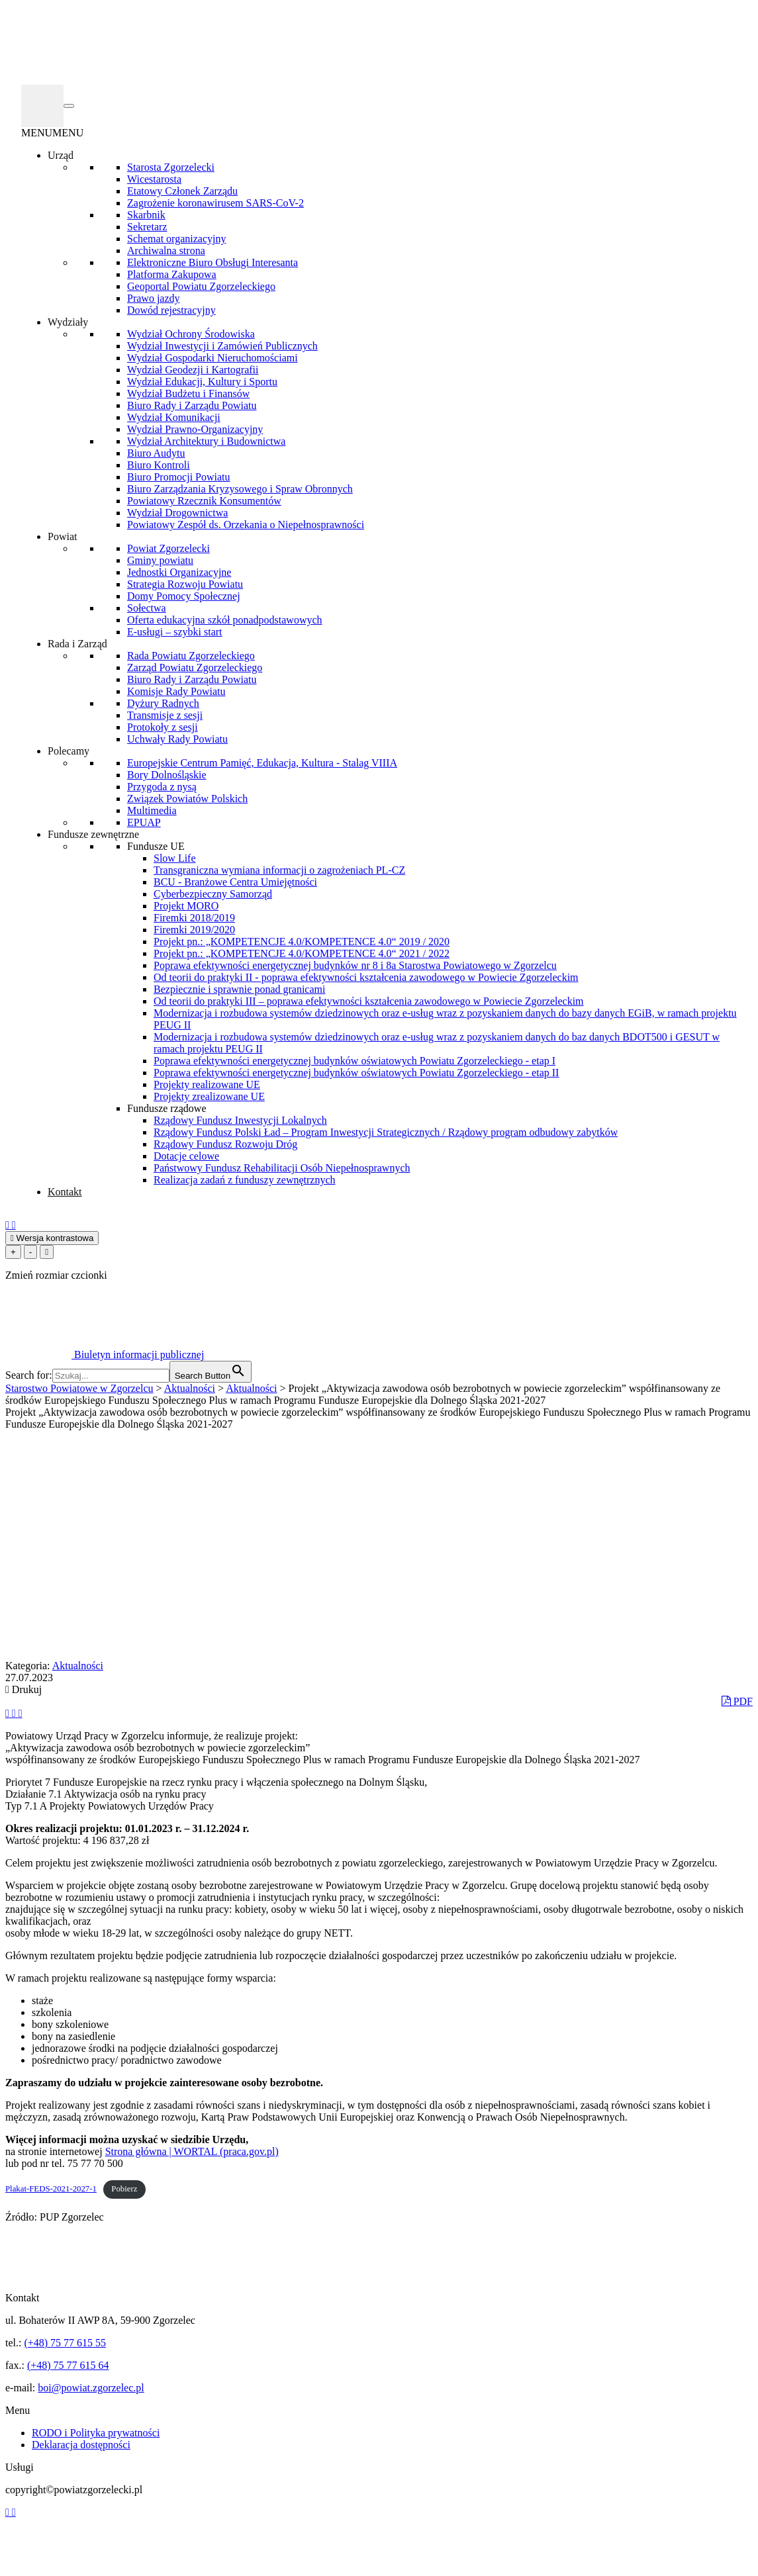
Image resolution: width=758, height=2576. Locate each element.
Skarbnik (146, 214)
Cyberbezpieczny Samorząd (213, 893)
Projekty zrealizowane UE (209, 1096)
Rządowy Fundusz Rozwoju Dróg (225, 1144)
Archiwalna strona (166, 250)
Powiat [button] (62, 536)
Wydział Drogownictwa (177, 512)
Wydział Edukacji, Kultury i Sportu (202, 381)
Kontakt (65, 1191)
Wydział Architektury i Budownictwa (206, 441)
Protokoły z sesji (162, 727)
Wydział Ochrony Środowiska (191, 334)
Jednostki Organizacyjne (179, 572)
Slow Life (175, 858)
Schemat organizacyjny (176, 238)
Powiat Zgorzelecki (168, 548)
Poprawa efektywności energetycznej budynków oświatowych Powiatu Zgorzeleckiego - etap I (354, 1060)
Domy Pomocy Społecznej (183, 596)
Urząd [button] (60, 155)
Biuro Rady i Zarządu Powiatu (192, 405)
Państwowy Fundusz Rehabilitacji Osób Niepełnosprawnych (282, 1167)
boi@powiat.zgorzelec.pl (91, 2387)
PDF (737, 1701)
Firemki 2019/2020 (194, 929)
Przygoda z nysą (162, 786)
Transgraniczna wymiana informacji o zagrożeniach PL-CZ (279, 870)
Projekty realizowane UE (207, 1084)
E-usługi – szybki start (174, 631)
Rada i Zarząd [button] (77, 643)
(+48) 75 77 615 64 (68, 2365)
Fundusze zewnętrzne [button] (93, 834)
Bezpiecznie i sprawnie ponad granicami (239, 989)
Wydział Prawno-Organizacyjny (195, 429)
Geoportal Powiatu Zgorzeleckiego (201, 286)
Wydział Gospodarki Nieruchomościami (212, 357)
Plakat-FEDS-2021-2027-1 (51, 2188)
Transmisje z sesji (165, 715)
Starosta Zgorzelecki (170, 167)
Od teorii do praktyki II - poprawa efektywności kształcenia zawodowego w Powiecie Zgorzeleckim (366, 977)
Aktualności (77, 1665)
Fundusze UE (156, 846)
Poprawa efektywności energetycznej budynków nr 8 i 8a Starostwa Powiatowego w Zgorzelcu (355, 965)
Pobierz (124, 2188)
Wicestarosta (154, 179)
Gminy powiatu (160, 560)
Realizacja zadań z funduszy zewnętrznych (245, 1179)
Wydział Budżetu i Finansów (188, 393)
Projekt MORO (186, 905)
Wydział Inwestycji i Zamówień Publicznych (222, 345)
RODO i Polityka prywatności (96, 2432)
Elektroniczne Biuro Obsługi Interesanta (212, 262)
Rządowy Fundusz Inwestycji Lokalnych (240, 1120)
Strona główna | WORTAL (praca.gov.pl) (192, 2151)
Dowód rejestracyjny (171, 310)
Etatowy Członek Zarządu (182, 191)
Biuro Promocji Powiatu (178, 477)
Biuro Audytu (156, 453)
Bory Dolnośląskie (167, 774)
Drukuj (23, 1689)
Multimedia (152, 810)
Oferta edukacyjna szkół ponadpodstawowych (224, 619)
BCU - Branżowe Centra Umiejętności (235, 882)
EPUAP (144, 822)
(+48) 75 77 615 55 (65, 2342)
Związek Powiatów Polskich (187, 798)
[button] (52, 132)
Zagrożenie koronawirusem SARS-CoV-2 (215, 202)
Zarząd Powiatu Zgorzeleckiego (194, 667)
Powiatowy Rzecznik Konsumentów (204, 500)
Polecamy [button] (68, 751)
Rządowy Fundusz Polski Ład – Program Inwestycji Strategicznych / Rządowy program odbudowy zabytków (386, 1132)
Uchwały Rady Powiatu (177, 739)
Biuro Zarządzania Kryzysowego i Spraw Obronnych (240, 488)
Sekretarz (147, 226)
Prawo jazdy (153, 298)
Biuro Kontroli (158, 465)
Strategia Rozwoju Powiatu (185, 584)
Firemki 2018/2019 (194, 917)
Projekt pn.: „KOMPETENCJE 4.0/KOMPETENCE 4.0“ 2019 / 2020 (302, 941)
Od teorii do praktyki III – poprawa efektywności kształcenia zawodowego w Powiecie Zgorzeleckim (369, 1001)
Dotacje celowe (186, 1156)
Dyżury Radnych (163, 703)
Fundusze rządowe (167, 1108)
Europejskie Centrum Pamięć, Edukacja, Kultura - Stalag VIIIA (262, 762)
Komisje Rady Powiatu (176, 691)
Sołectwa (146, 608)
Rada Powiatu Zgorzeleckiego (191, 655)
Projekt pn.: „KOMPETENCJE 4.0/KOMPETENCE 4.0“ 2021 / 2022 (302, 953)
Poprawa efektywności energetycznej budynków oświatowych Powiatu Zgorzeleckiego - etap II (356, 1072)
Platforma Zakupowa (171, 274)
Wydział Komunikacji (173, 417)
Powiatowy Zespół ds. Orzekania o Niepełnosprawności (245, 524)
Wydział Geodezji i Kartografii (193, 369)
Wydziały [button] (68, 322)
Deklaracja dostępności (81, 2444)
